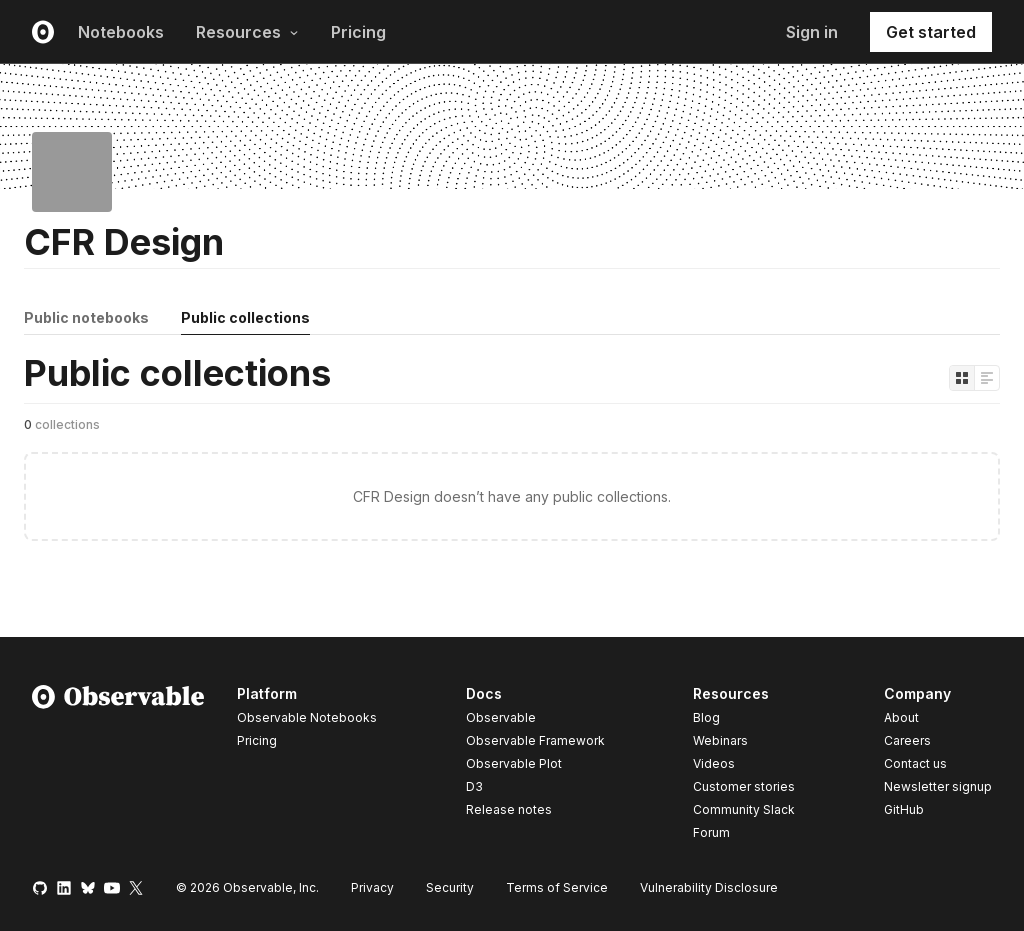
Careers (907, 740)
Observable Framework (535, 740)
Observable (501, 717)
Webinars (720, 740)
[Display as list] (987, 378)
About (901, 717)
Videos (714, 763)
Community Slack (744, 809)
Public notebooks (86, 317)
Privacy (372, 887)
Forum (711, 832)
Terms (557, 887)
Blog (706, 717)
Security (450, 887)
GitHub (904, 809)
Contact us (915, 764)
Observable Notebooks (307, 717)
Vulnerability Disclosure (709, 887)
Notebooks (121, 32)
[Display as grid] (962, 378)
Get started (931, 32)
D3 (474, 786)
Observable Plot (514, 763)
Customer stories (744, 786)
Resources (247, 32)
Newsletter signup (938, 787)
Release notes (509, 809)
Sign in (812, 32)
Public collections (245, 317)
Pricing (358, 32)
